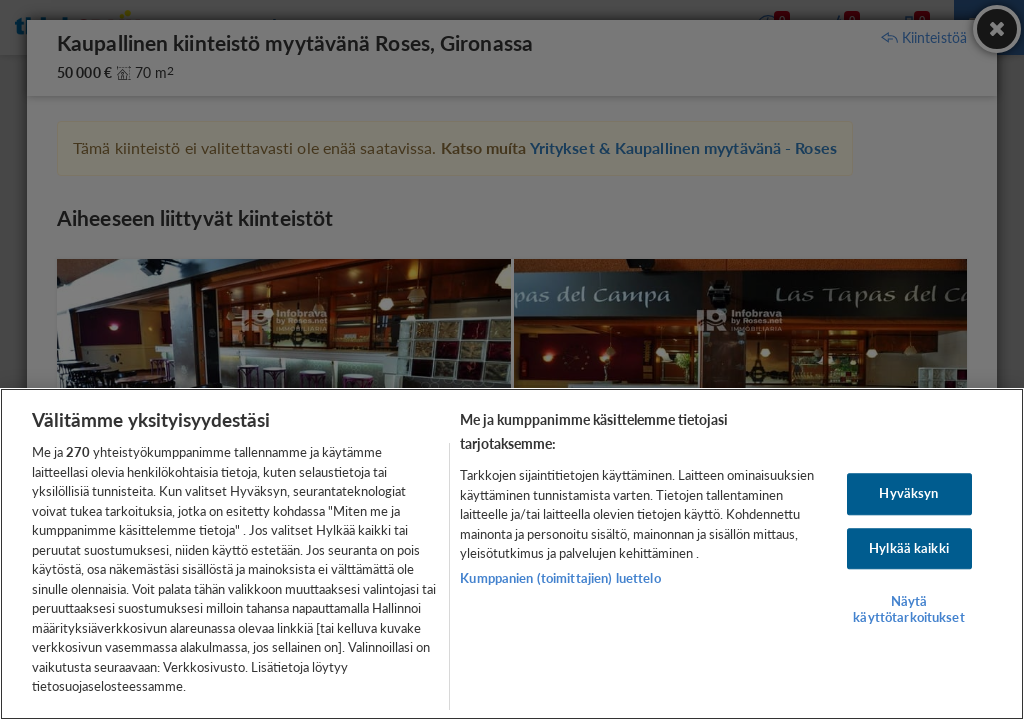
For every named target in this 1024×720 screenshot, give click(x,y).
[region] (512, 554)
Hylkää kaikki (909, 548)
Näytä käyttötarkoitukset (908, 610)
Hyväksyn (908, 493)
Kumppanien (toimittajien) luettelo (560, 578)
